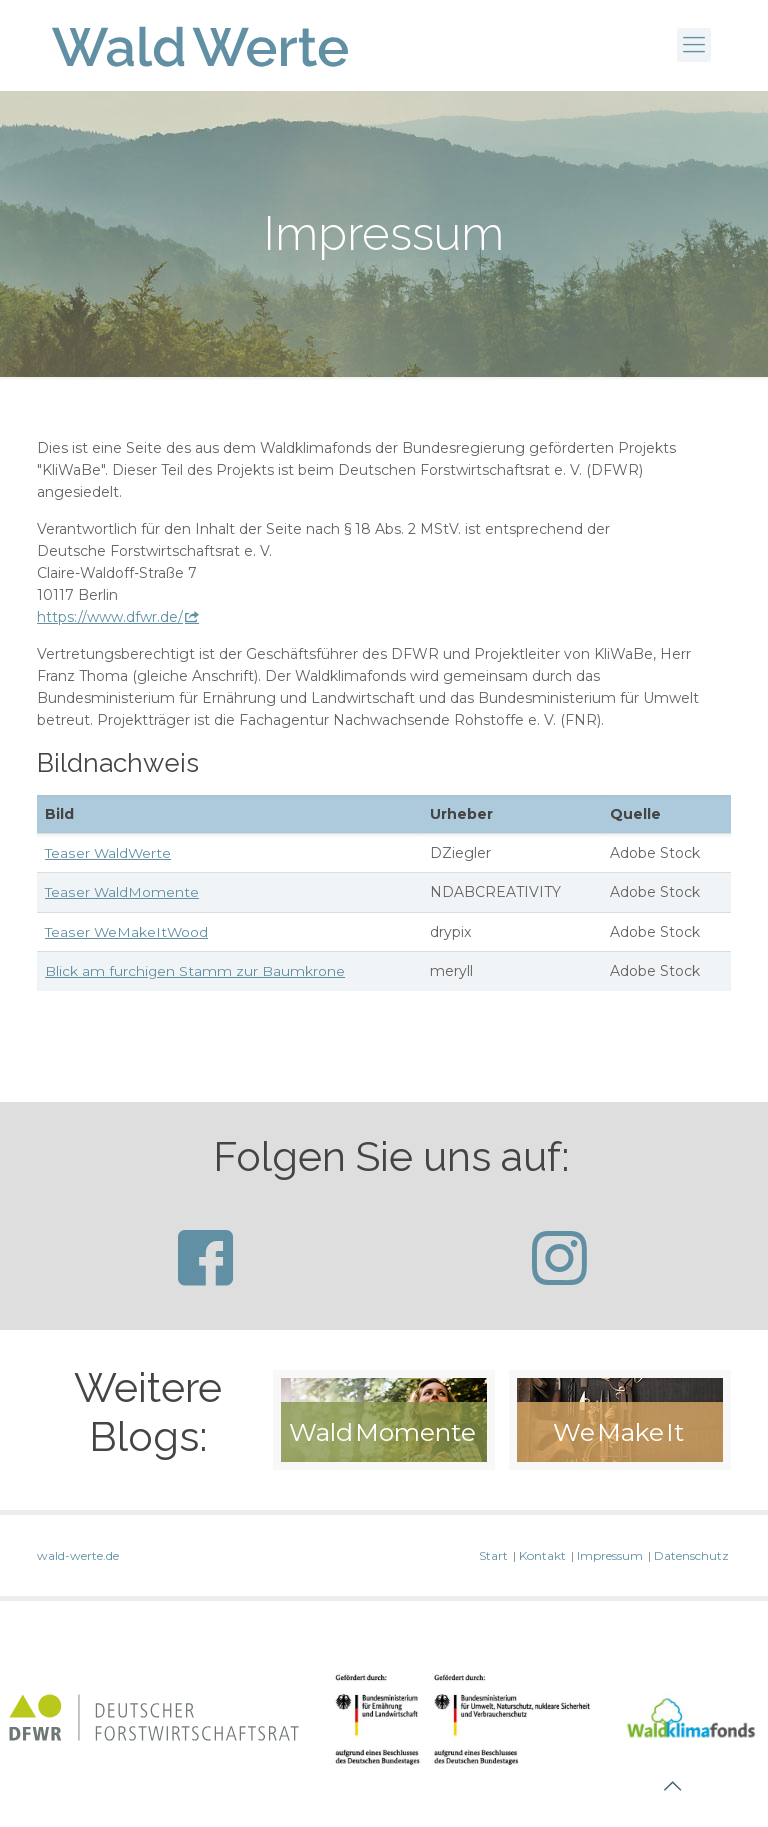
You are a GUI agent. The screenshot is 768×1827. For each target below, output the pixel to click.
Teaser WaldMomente (122, 892)
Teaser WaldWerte (109, 853)
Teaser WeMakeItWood (127, 931)
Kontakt (542, 1553)
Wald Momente (382, 1430)
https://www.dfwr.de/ (110, 617)
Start (493, 1553)
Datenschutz (691, 1553)
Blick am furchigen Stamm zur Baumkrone (195, 970)
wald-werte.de (78, 1553)
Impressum (610, 1553)
